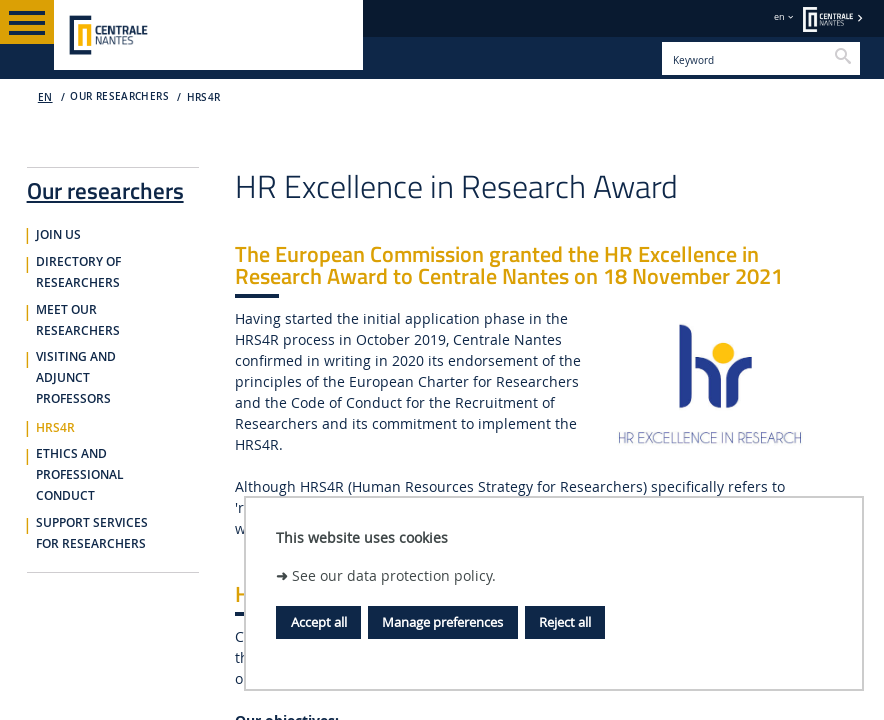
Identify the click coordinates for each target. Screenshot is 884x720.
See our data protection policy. (394, 575)
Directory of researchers (78, 272)
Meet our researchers (78, 320)
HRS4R (204, 97)
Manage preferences (442, 622)
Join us (58, 235)
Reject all (565, 622)
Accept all (319, 622)
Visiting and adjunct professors (76, 378)
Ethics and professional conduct (80, 475)
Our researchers (105, 187)
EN (45, 97)
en (779, 16)
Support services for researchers (92, 533)
